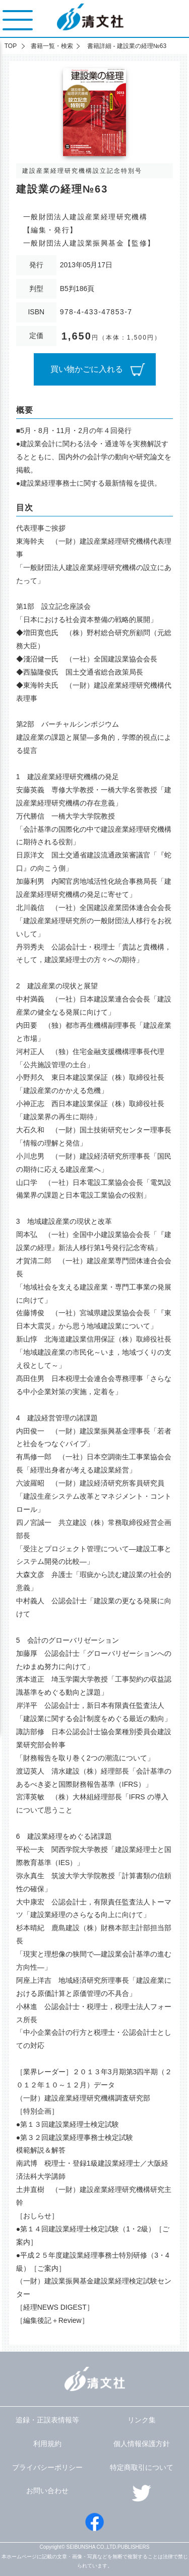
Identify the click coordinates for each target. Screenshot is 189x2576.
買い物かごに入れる (86, 369)
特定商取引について (141, 2467)
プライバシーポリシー (47, 2467)
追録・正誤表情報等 (47, 2420)
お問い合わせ (47, 2491)
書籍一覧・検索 (52, 46)
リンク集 (142, 2420)
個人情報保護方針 (141, 2444)
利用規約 (47, 2444)
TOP (11, 46)
